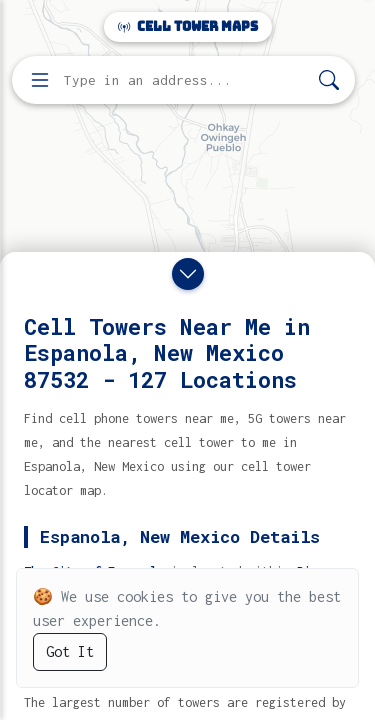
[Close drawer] (188, 274)
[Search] (329, 80)
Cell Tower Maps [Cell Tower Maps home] (188, 26)
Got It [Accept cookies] (70, 651)
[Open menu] (40, 80)
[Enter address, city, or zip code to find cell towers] (185, 80)
